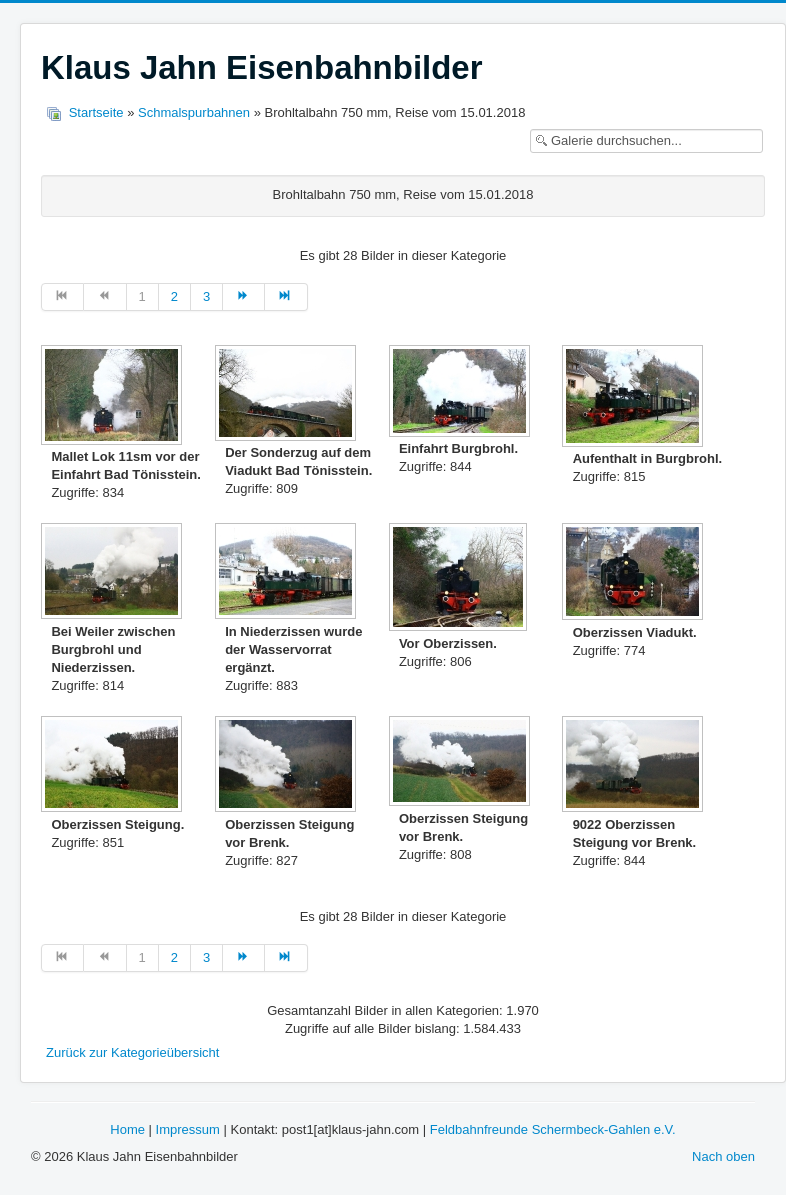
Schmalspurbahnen (194, 112)
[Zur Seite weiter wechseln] (244, 297)
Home (127, 1129)
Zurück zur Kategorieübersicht (132, 1052)
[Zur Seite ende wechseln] (286, 297)
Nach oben (723, 1156)
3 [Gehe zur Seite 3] (206, 296)
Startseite (96, 112)
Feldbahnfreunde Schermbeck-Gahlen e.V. (553, 1129)
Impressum (188, 1129)
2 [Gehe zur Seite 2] (174, 296)
